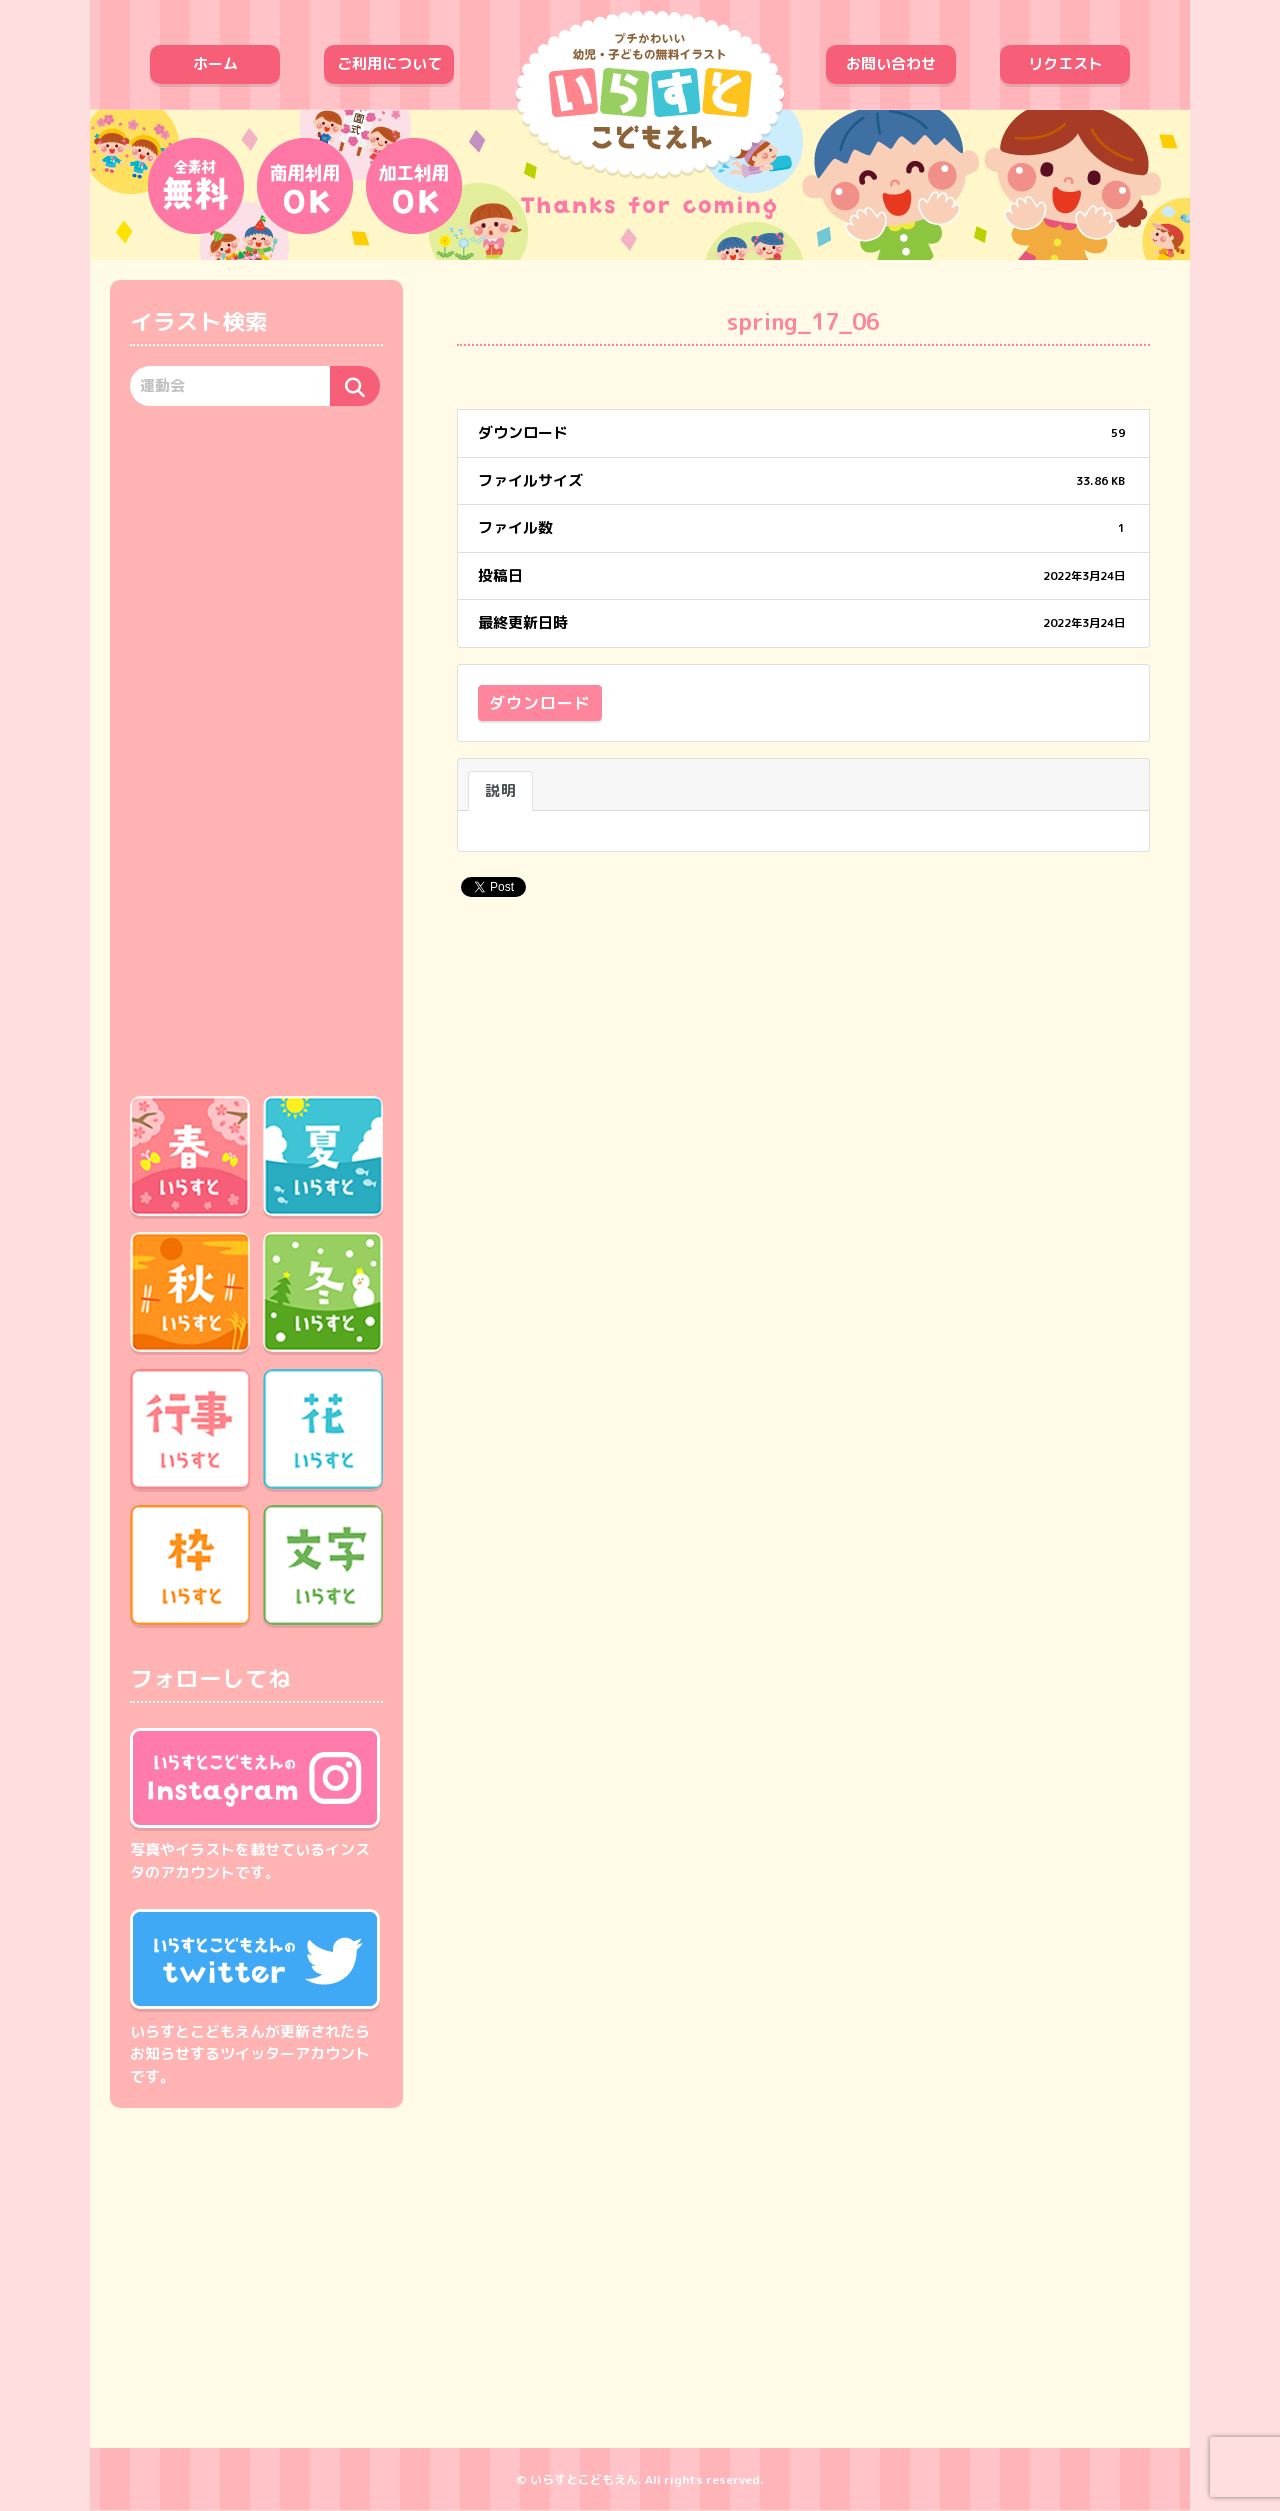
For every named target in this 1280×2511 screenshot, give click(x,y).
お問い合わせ (891, 63)
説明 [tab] (500, 790)
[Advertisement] (256, 748)
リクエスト (1065, 63)
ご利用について (389, 63)
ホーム (215, 63)
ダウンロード (540, 703)
